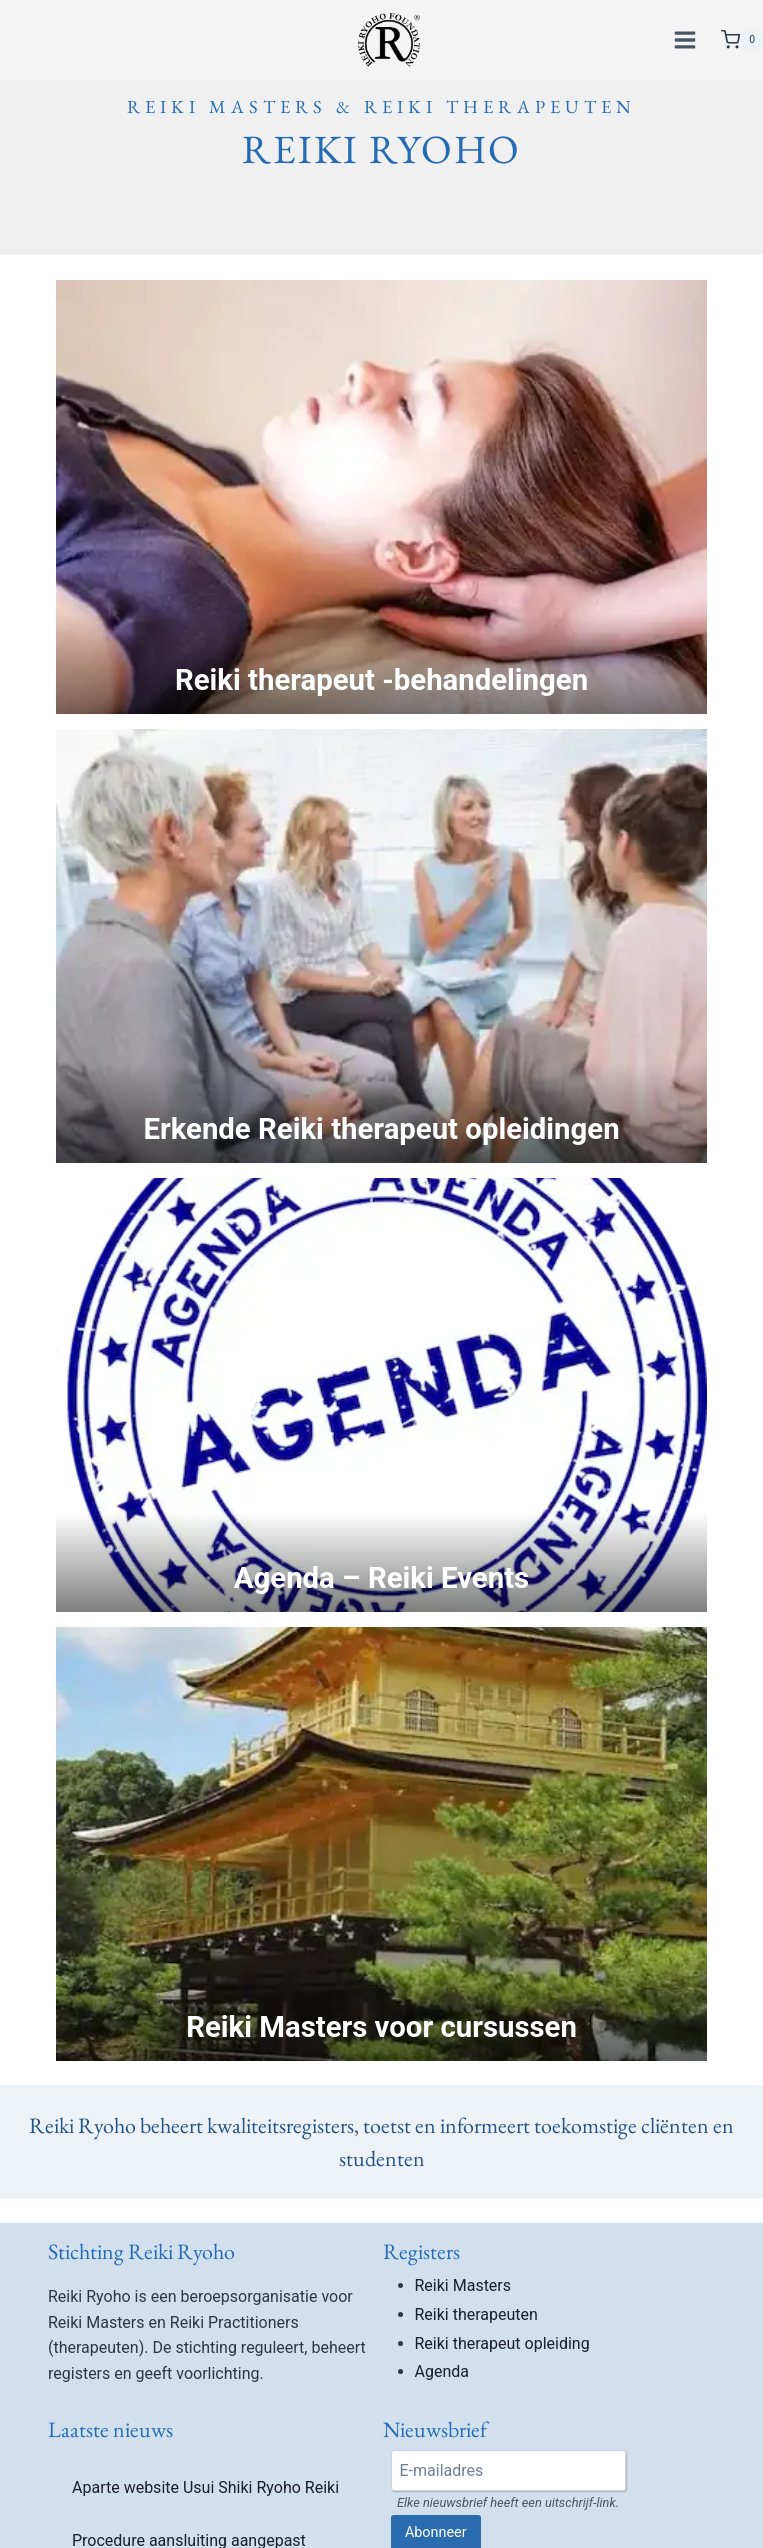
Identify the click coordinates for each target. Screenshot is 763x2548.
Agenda (442, 2371)
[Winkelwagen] (742, 40)
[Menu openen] (688, 39)
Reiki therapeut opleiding (502, 2343)
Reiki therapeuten (476, 2314)
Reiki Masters (463, 2285)
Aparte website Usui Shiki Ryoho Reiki (205, 2487)
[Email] (508, 2470)
